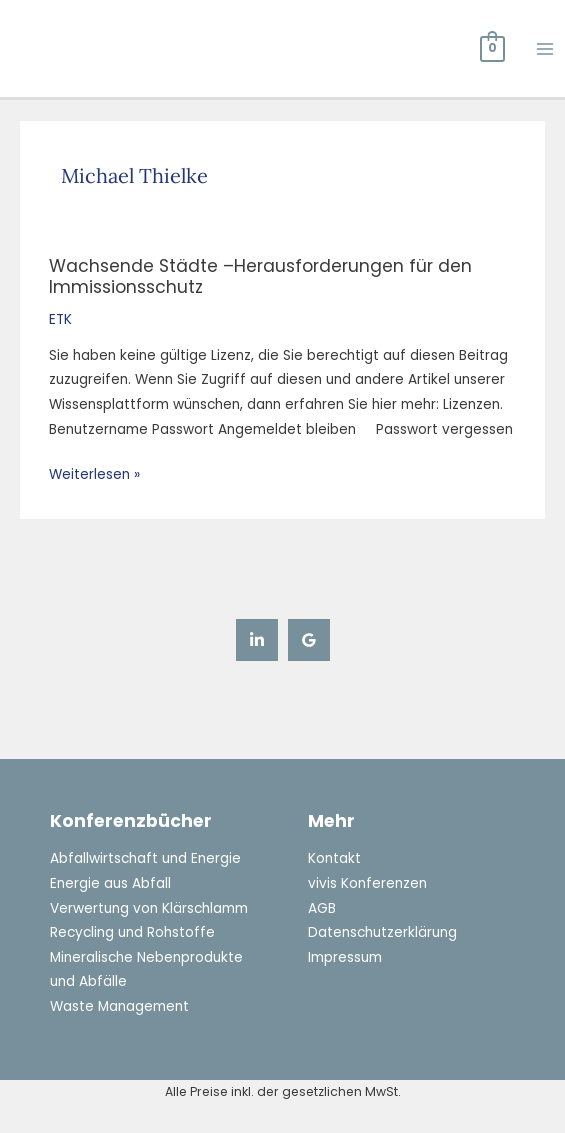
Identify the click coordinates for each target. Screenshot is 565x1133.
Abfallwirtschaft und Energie (145, 858)
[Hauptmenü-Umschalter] (545, 48)
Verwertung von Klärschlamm (149, 908)
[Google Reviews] (309, 640)
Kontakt (334, 858)
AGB (322, 908)
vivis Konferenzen (367, 883)
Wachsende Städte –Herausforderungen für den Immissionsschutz (260, 276)
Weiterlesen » (94, 473)
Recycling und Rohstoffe (132, 932)
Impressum (345, 957)
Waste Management (119, 1006)
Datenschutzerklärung (382, 932)
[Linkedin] (257, 640)
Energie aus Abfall (110, 883)
